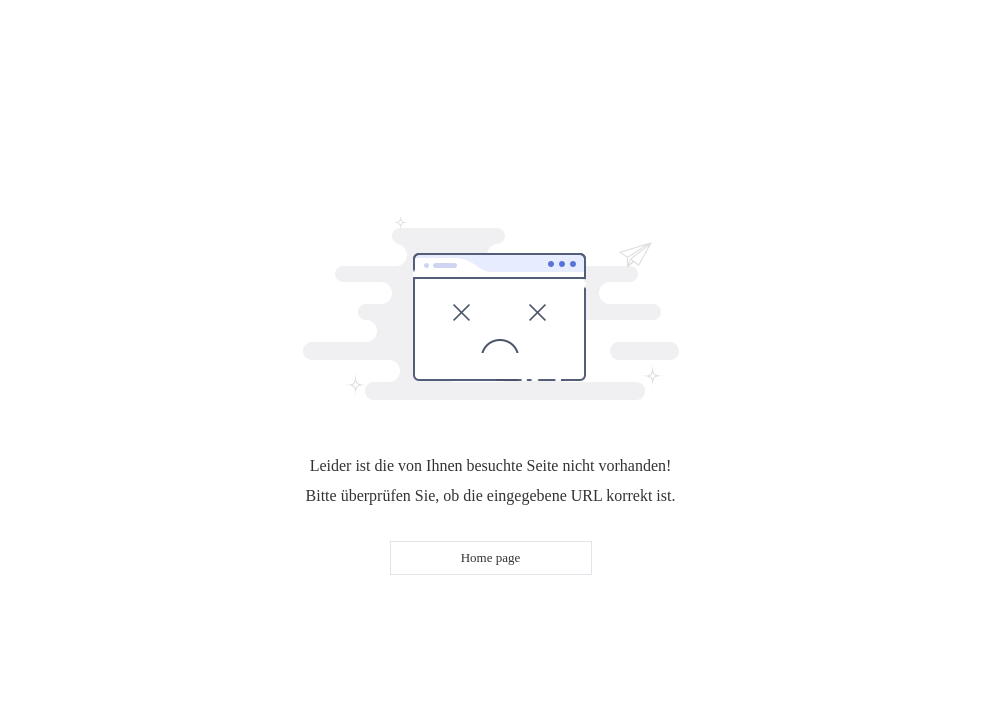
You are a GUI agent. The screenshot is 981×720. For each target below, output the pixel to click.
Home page (491, 557)
